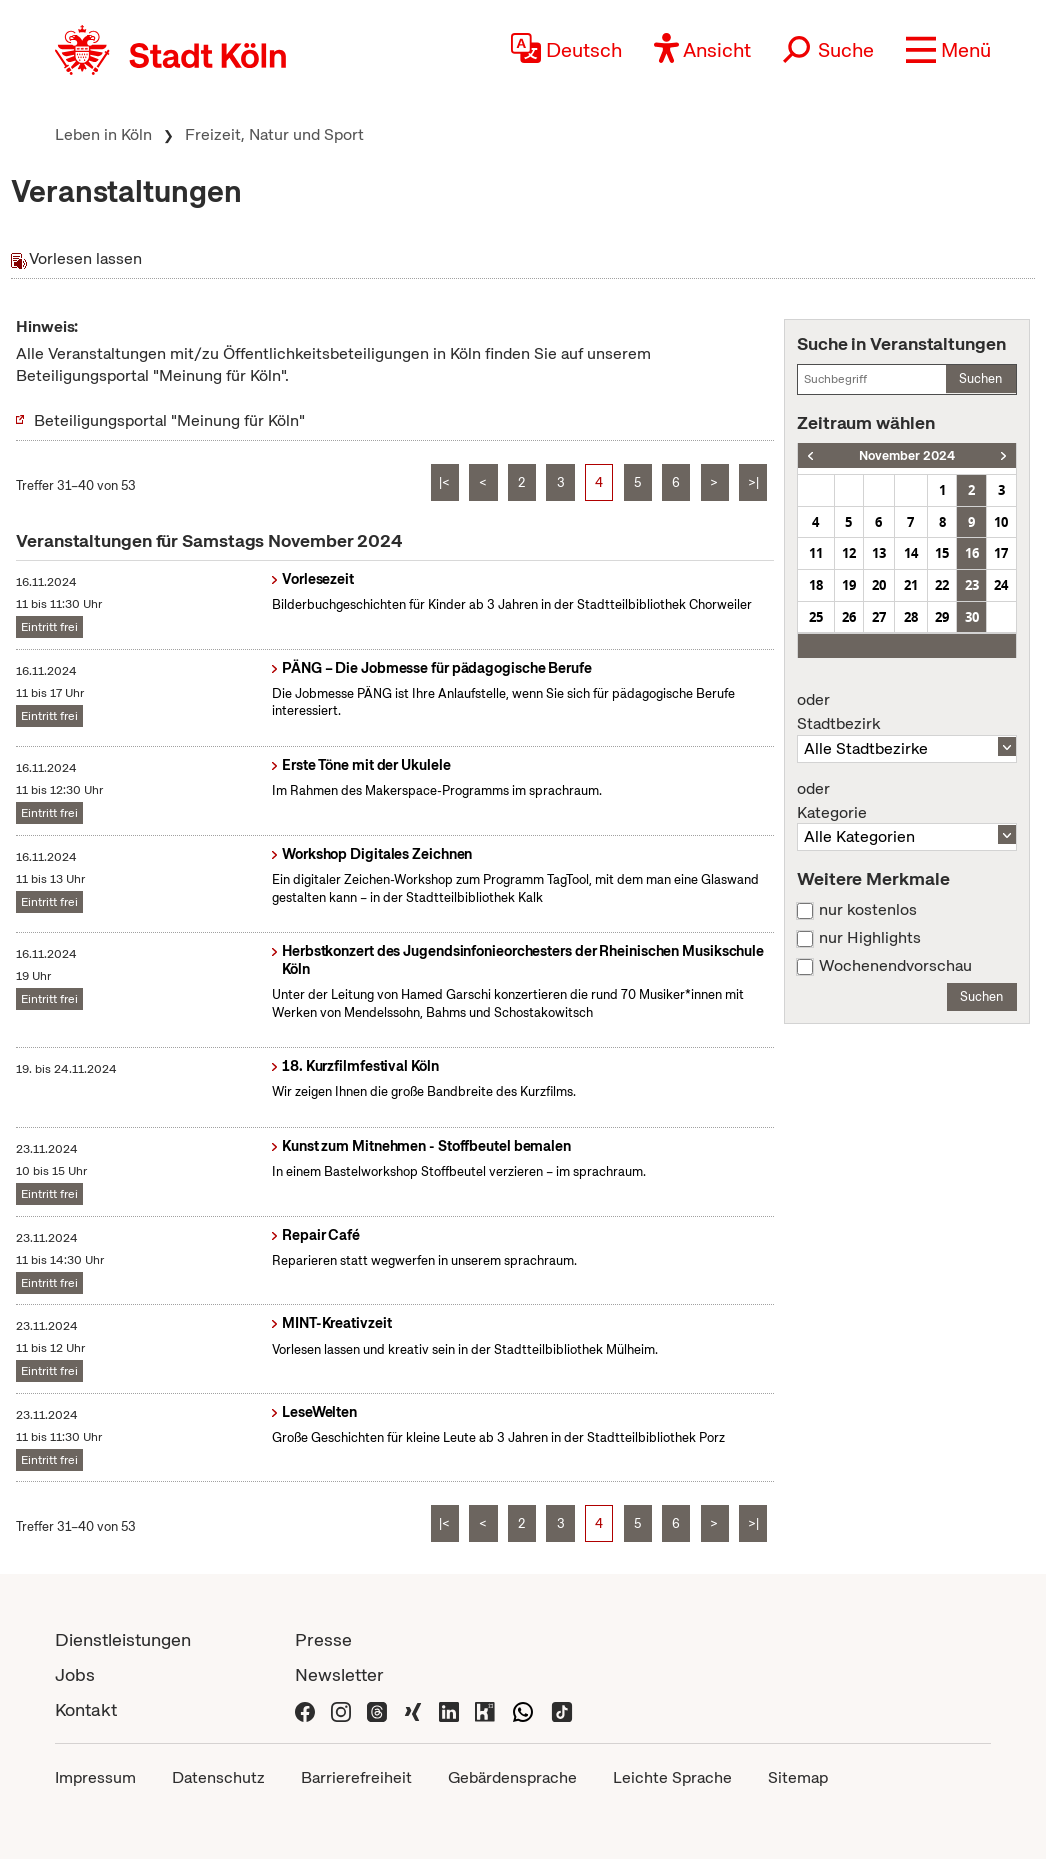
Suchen (980, 378)
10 (1001, 522)
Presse (323, 1639)
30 (972, 617)
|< (444, 482)
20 (879, 585)
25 (816, 617)
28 (911, 617)
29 (942, 617)
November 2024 (907, 455)
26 (849, 617)
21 (911, 585)
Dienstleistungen (123, 1639)
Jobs (75, 1674)
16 (972, 553)
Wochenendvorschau (895, 966)
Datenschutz (218, 1777)
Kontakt (86, 1709)
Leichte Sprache (672, 1777)
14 (911, 553)
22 (942, 585)
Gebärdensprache (512, 1777)
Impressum (95, 1777)
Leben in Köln (103, 134)
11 (816, 553)
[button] (948, 50)
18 (816, 585)
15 (942, 553)
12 (849, 553)
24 (1001, 585)
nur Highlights (870, 938)
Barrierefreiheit (356, 1777)
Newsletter (339, 1674)
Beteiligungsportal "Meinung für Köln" (169, 420)
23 (972, 585)
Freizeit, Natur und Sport (274, 134)
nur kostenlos (868, 910)
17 (1001, 553)
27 (879, 617)
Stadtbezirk (907, 712)
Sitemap (798, 1777)
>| (753, 482)
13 (879, 553)
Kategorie (907, 801)
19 (849, 585)
